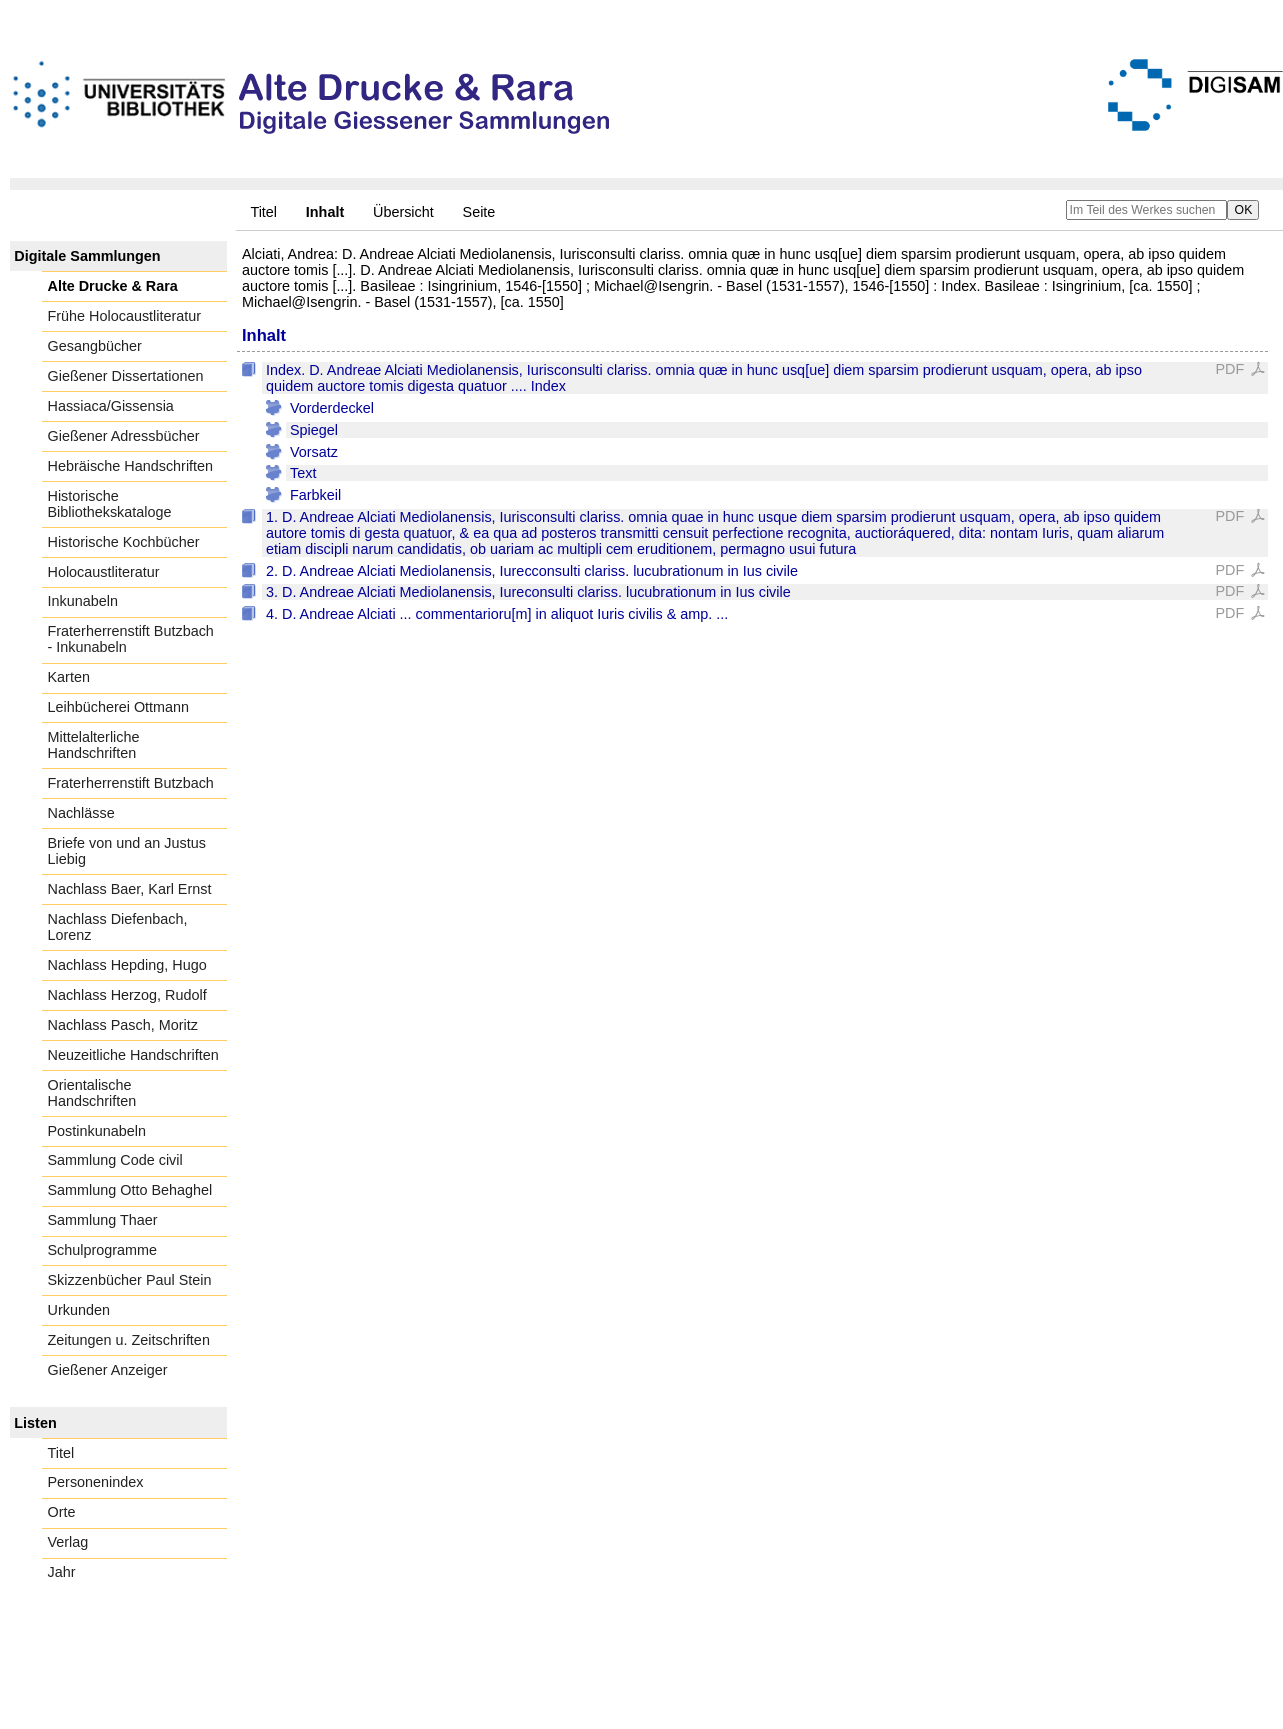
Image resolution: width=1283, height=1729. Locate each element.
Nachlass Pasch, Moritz (123, 1025)
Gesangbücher (95, 346)
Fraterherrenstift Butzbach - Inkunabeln (131, 639)
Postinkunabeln (97, 1131)
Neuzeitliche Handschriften (133, 1055)
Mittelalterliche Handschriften (94, 745)
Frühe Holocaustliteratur (125, 316)
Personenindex (96, 1482)
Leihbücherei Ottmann (119, 707)
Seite (479, 212)
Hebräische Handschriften (131, 466)
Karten (69, 677)
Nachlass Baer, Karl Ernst (130, 889)
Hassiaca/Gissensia (111, 406)
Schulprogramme (103, 1250)
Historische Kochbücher (124, 542)
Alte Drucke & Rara (113, 286)
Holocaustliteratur (104, 572)
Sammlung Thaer (103, 1220)
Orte (62, 1512)
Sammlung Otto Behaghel (130, 1190)
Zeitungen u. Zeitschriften (129, 1340)
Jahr (62, 1572)
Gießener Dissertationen (126, 376)
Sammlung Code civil (115, 1160)
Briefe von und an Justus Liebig (127, 851)
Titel (263, 212)
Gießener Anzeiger (108, 1370)
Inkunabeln (83, 601)
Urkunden (79, 1310)
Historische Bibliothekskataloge (110, 504)
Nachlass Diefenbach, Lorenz (118, 927)
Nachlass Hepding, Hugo (127, 965)
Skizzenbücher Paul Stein (130, 1280)
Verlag (68, 1542)
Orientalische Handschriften (92, 1093)
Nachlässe (81, 813)
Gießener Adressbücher (124, 436)
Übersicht (403, 212)
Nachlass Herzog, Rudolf (127, 995)
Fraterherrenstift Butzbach (131, 783)
